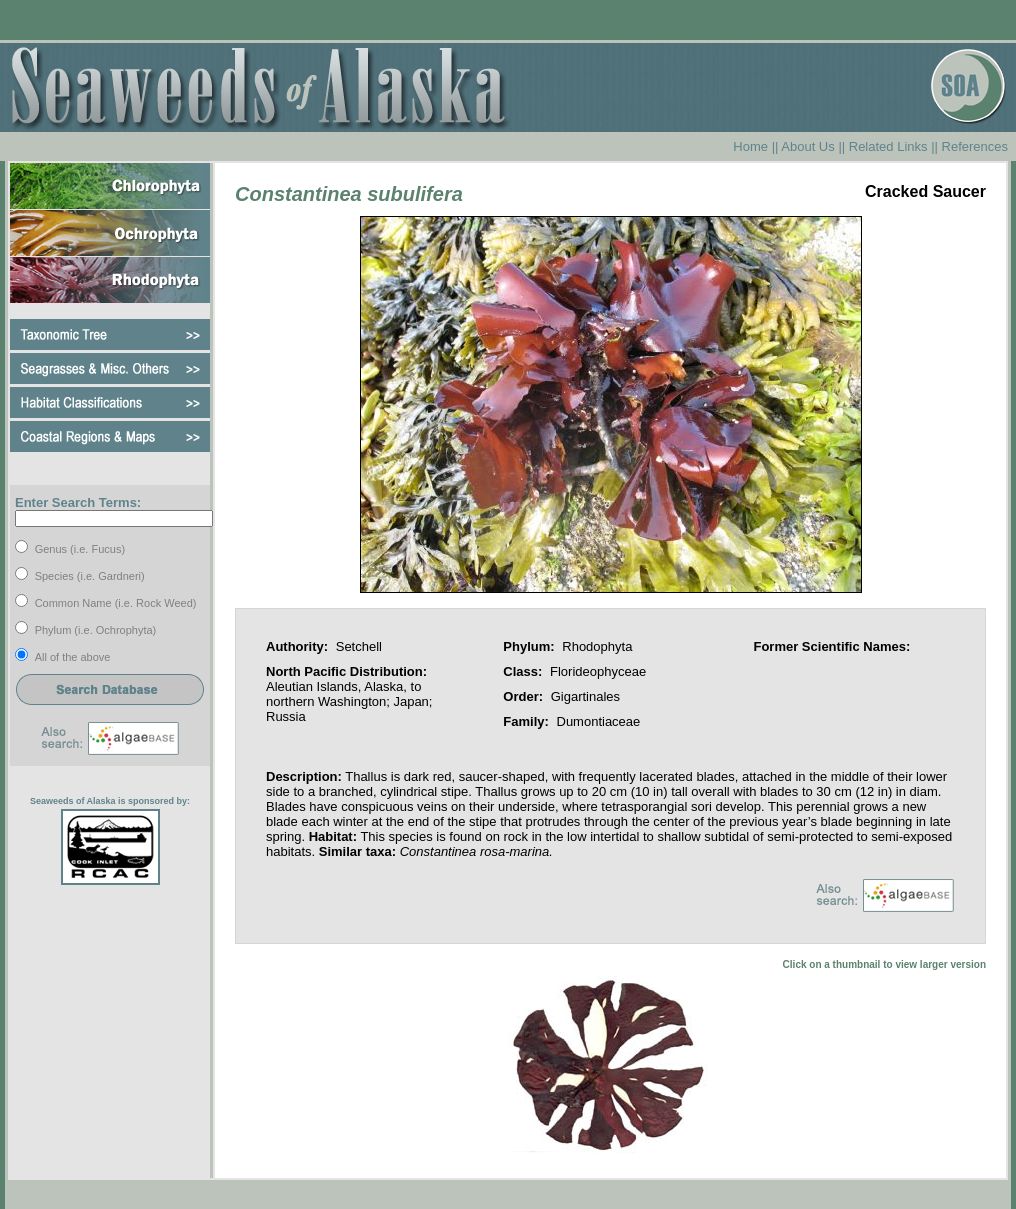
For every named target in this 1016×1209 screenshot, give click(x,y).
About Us (807, 146)
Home (750, 146)
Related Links (888, 146)
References (975, 146)
